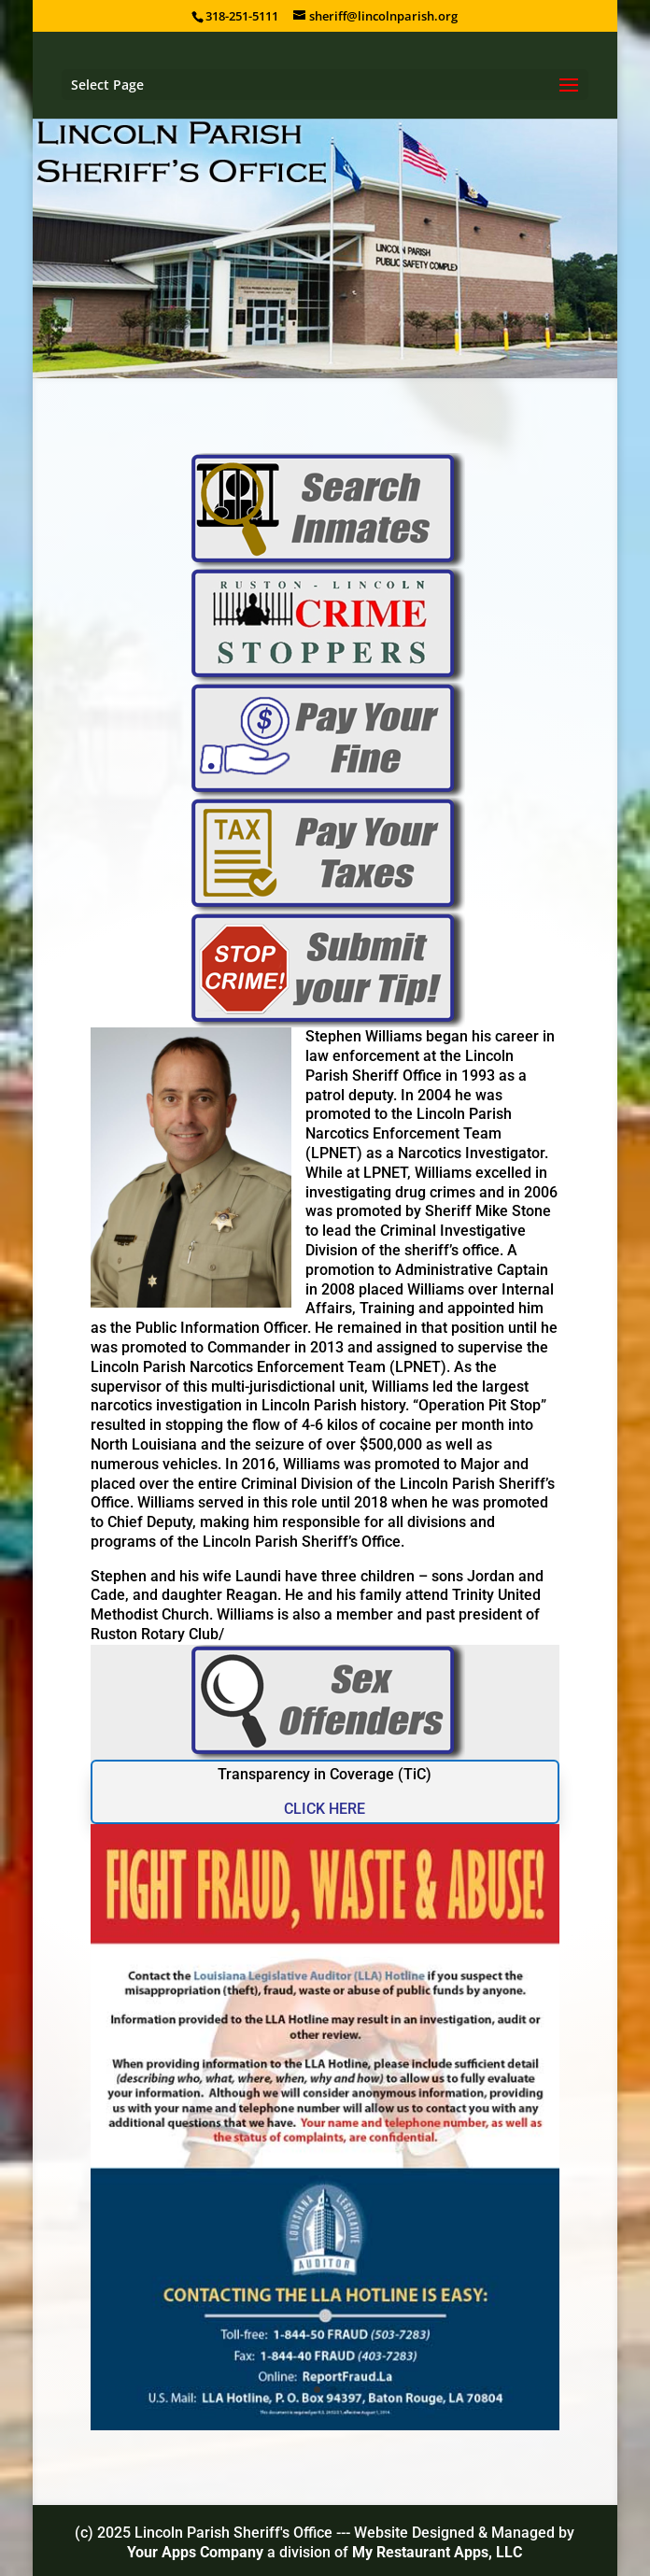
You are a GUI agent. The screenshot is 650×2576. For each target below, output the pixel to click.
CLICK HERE (324, 1809)
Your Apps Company (197, 2552)
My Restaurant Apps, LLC (437, 2552)
